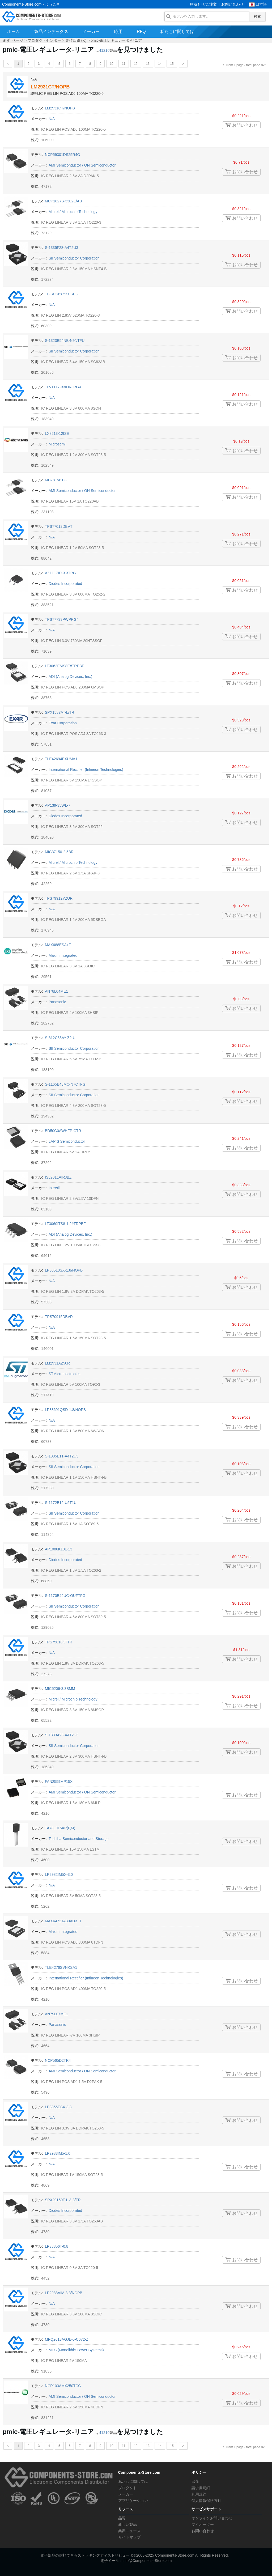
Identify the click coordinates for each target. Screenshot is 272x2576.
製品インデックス (51, 31)
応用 (118, 31)
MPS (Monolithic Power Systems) (76, 2350)
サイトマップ (129, 2537)
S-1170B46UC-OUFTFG (65, 1595)
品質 (122, 2518)
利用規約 (199, 2494)
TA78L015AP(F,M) (60, 1828)
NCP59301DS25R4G (62, 154)
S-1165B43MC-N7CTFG (65, 1084)
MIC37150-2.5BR (59, 852)
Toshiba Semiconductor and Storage (79, 1839)
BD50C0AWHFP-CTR (63, 1131)
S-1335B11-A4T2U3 (61, 1456)
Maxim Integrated (63, 955)
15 (171, 64)
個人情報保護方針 (206, 2500)
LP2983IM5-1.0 (57, 2153)
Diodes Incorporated (65, 583)
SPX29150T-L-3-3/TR (63, 2200)
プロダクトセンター (44, 40)
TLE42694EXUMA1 (61, 759)
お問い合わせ (232, 4)
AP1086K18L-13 (58, 1549)
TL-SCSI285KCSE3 (61, 294)
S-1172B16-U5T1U (60, 1502)
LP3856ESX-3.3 (58, 2107)
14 (160, 64)
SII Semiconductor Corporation (74, 258)
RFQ (141, 31)
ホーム (13, 31)
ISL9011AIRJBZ (58, 1177)
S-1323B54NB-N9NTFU (64, 340)
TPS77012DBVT (59, 526)
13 (148, 64)
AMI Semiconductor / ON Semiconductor (82, 165)
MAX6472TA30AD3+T (63, 1921)
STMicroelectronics (64, 1374)
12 (135, 64)
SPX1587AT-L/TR (59, 712)
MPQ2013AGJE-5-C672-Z (66, 2339)
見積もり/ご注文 (203, 4)
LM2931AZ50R (57, 1363)
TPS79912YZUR (59, 898)
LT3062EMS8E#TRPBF (64, 666)
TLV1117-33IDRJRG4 (63, 387)
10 (111, 64)
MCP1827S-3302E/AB (63, 201)
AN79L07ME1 (56, 2014)
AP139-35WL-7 (57, 805)
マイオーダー (203, 2524)
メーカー (91, 31)
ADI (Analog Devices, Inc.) (70, 676)
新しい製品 (127, 2524)
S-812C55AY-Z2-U (60, 1038)
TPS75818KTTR (58, 1642)
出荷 (195, 2481)
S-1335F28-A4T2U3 (61, 247)
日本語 (261, 4)
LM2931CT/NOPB (50, 87)
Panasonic (57, 1002)
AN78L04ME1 (56, 991)
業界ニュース (129, 2531)
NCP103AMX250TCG (63, 2386)
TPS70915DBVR (59, 1317)
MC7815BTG (56, 480)
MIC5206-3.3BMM (60, 1688)
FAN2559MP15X (59, 1781)
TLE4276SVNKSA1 (61, 1967)
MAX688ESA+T (58, 945)
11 (123, 64)
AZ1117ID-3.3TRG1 (61, 573)
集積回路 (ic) (75, 40)
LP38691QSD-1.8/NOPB (65, 1410)
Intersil (54, 1188)
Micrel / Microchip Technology (73, 212)
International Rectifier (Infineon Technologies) (86, 769)
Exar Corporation (63, 723)
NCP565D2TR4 (58, 2060)
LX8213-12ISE (57, 433)
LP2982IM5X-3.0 (59, 1874)
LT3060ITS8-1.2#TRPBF (65, 1224)
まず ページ (13, 40)
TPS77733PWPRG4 (62, 619)
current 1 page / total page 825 (244, 65)
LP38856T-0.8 (56, 2246)
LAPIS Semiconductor (67, 1141)
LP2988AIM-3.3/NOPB (63, 2293)
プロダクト (127, 2488)
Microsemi (57, 444)
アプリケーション (133, 2500)
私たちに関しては (177, 31)
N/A (52, 119)
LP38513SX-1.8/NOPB (64, 1270)
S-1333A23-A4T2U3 (61, 1735)
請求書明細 (201, 2488)
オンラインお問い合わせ (212, 2518)
